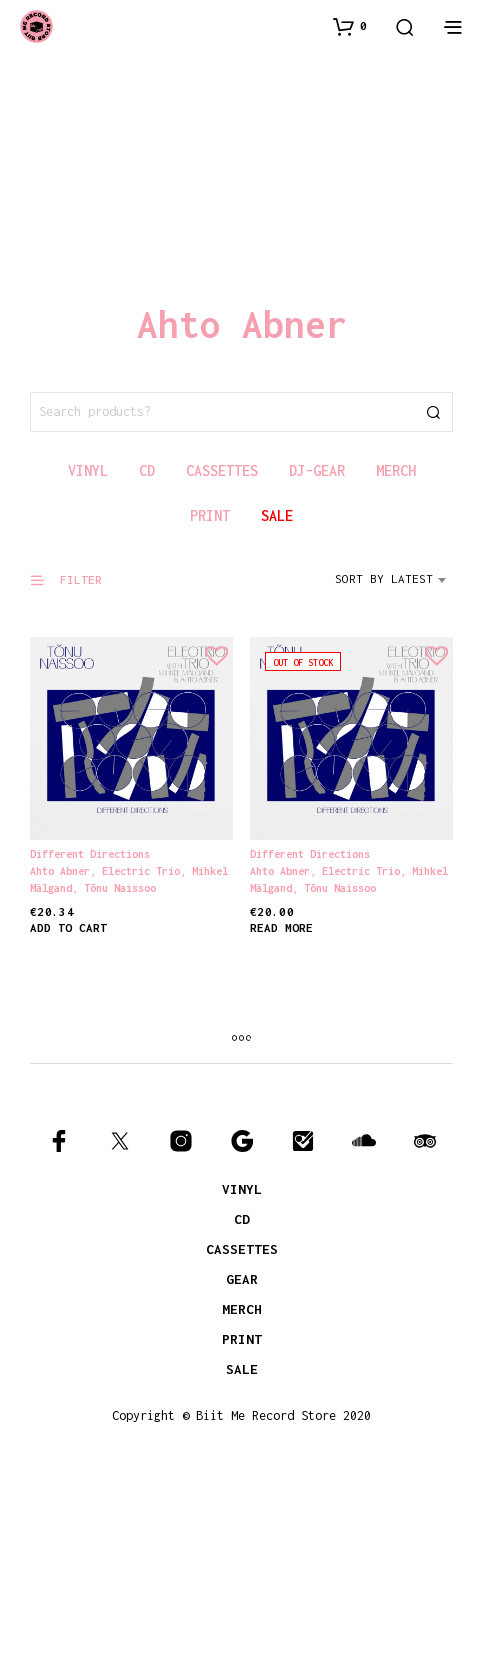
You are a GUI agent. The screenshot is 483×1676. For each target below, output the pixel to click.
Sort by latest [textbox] (384, 578)
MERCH (242, 1309)
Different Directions (90, 854)
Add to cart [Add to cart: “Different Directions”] (68, 928)
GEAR (242, 1279)
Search (433, 412)
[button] (350, 26)
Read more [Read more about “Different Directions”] (285, 920)
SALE (242, 1369)
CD (242, 1219)
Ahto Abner (60, 871)
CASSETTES (242, 1249)
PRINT (242, 1339)
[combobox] (394, 586)
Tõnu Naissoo (120, 888)
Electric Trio (141, 871)
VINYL (242, 1189)
